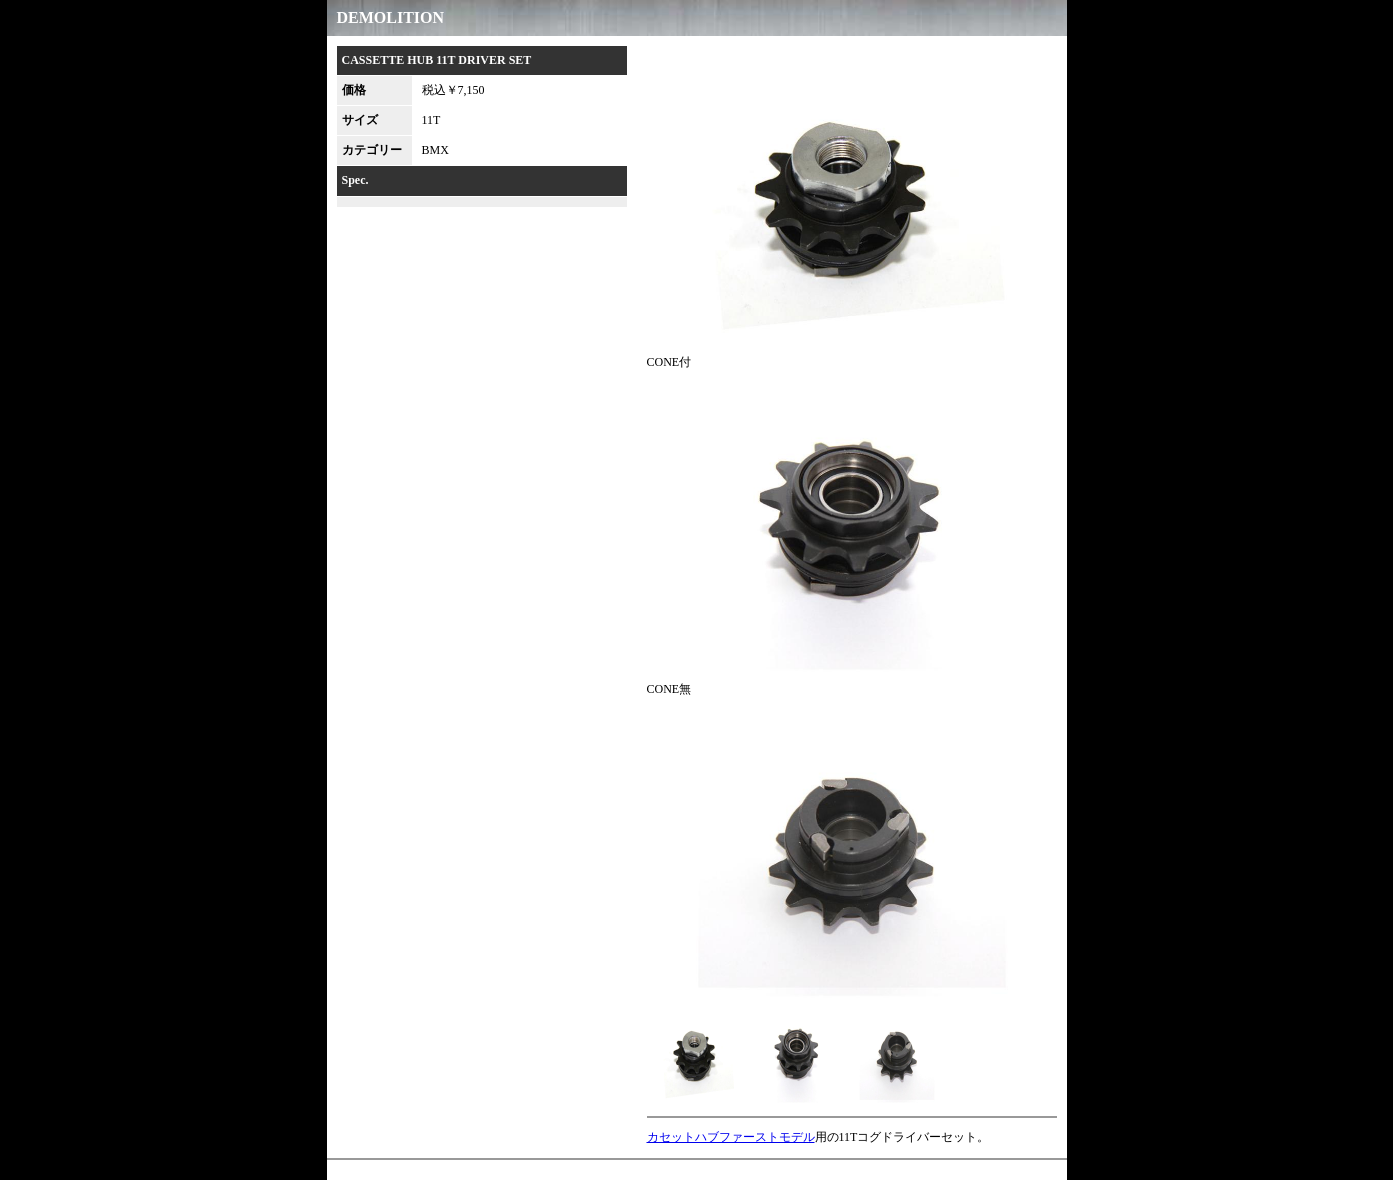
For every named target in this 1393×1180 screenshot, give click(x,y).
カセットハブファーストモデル (731, 1137)
